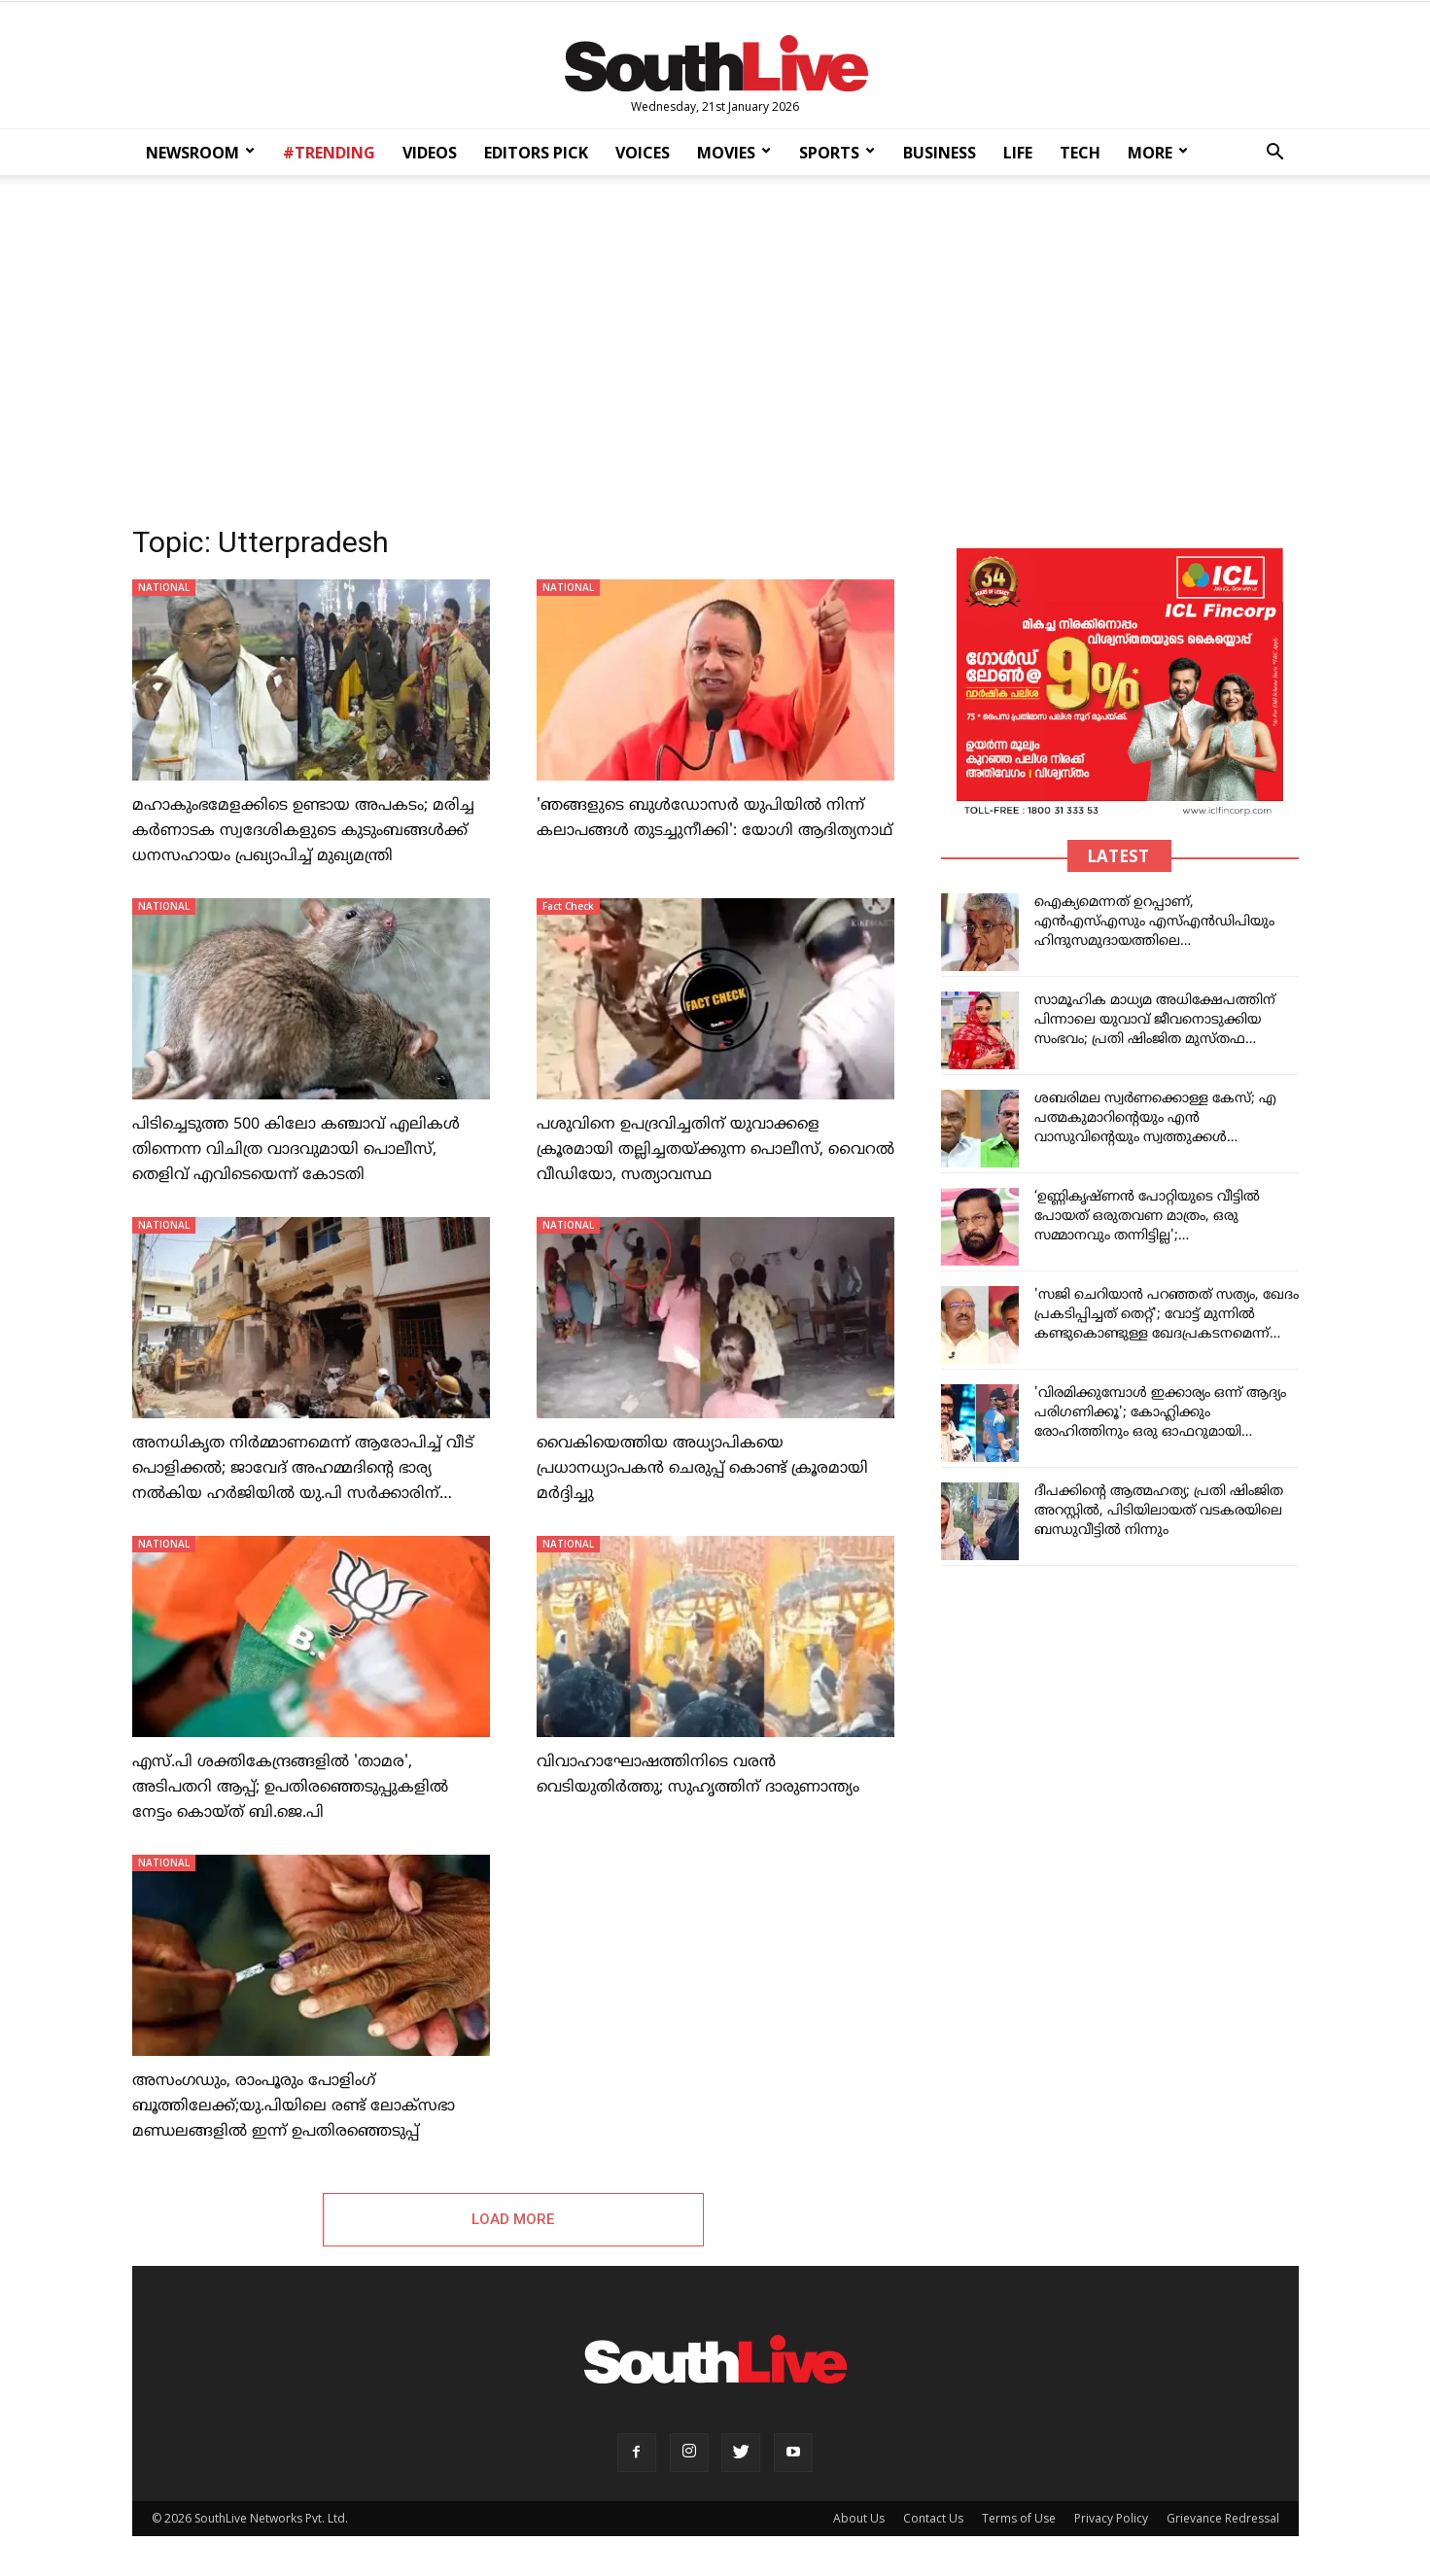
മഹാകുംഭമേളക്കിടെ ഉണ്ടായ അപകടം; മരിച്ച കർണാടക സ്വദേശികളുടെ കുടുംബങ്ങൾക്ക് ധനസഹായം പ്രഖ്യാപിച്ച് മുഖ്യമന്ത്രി (303, 831)
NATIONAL (164, 587)
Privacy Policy (1111, 2518)
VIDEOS (429, 152)
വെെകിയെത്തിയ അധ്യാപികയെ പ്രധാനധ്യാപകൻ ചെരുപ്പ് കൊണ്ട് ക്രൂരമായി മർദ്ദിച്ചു (702, 1469)
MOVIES (734, 152)
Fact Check (568, 906)
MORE (1158, 152)
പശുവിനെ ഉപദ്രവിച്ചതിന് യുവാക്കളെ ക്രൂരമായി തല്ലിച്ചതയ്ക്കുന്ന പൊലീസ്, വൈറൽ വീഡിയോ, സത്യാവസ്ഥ (715, 1150)
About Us (859, 2518)
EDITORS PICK (536, 152)
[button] (1275, 154)
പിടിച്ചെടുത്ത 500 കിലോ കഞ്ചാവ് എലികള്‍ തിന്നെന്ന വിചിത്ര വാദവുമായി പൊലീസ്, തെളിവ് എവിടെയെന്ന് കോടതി (296, 1150)
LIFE (1017, 152)
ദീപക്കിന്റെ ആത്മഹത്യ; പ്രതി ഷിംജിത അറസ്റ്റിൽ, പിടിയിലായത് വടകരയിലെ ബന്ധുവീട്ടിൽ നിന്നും (1158, 1511)
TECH (1080, 152)
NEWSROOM (200, 152)
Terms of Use (1019, 2518)
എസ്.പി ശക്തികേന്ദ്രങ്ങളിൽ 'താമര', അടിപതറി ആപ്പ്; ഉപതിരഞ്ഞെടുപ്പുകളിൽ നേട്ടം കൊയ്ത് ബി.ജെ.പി (290, 1788)
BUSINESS (939, 152)
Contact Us (933, 2518)
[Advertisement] (715, 344)
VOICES (642, 152)
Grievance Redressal (1223, 2518)
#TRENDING (329, 152)
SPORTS (837, 152)
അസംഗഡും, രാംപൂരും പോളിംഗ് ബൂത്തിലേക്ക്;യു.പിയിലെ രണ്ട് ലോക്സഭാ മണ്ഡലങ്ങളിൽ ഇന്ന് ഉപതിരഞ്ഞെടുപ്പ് (293, 2106)
